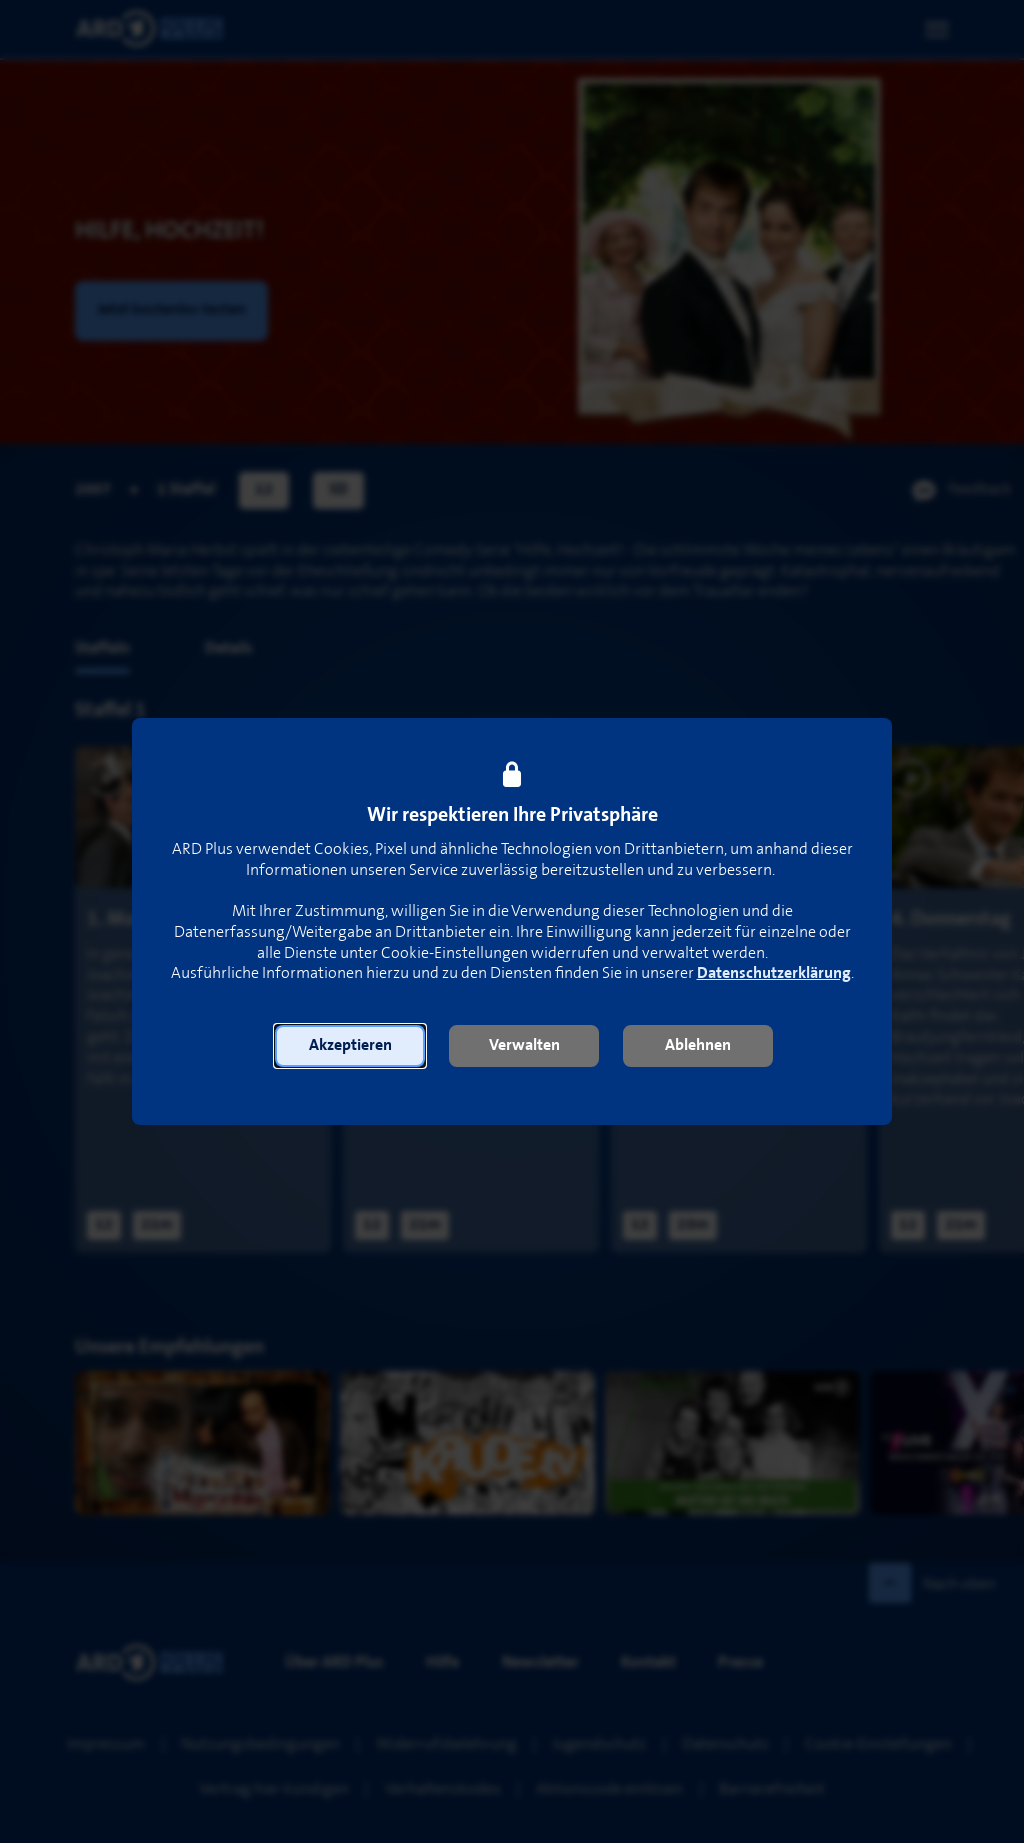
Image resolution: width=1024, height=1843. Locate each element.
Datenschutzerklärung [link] (774, 973)
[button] (350, 1046)
